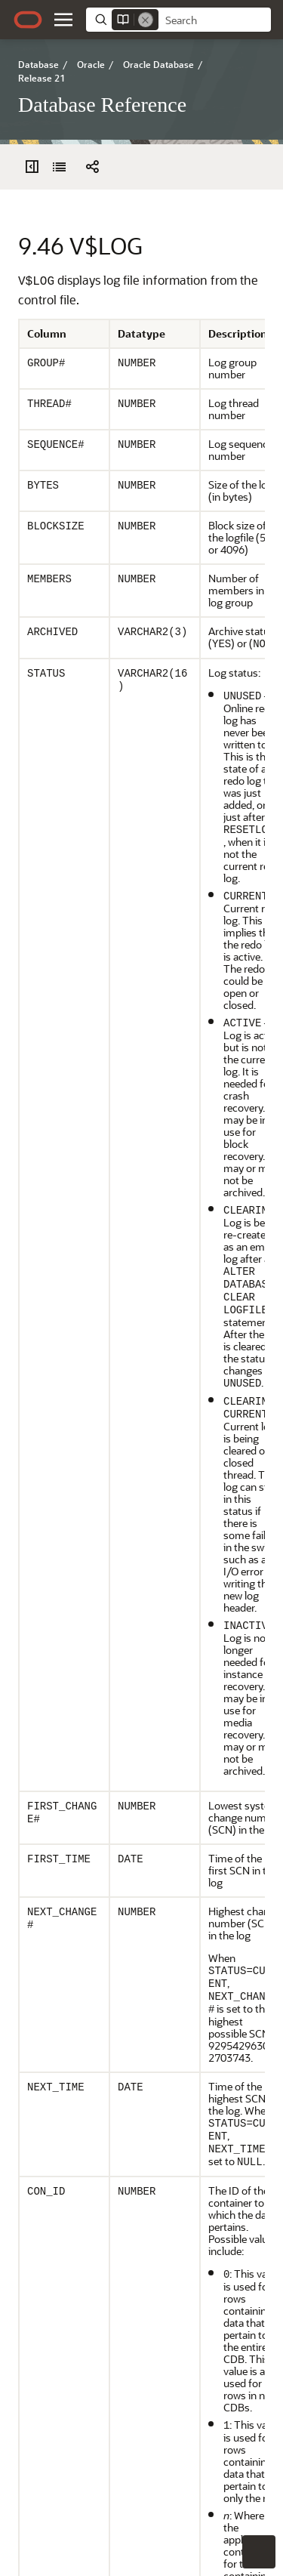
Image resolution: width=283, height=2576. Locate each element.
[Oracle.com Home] (28, 19)
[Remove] (145, 19)
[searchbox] (214, 20)
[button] (63, 19)
